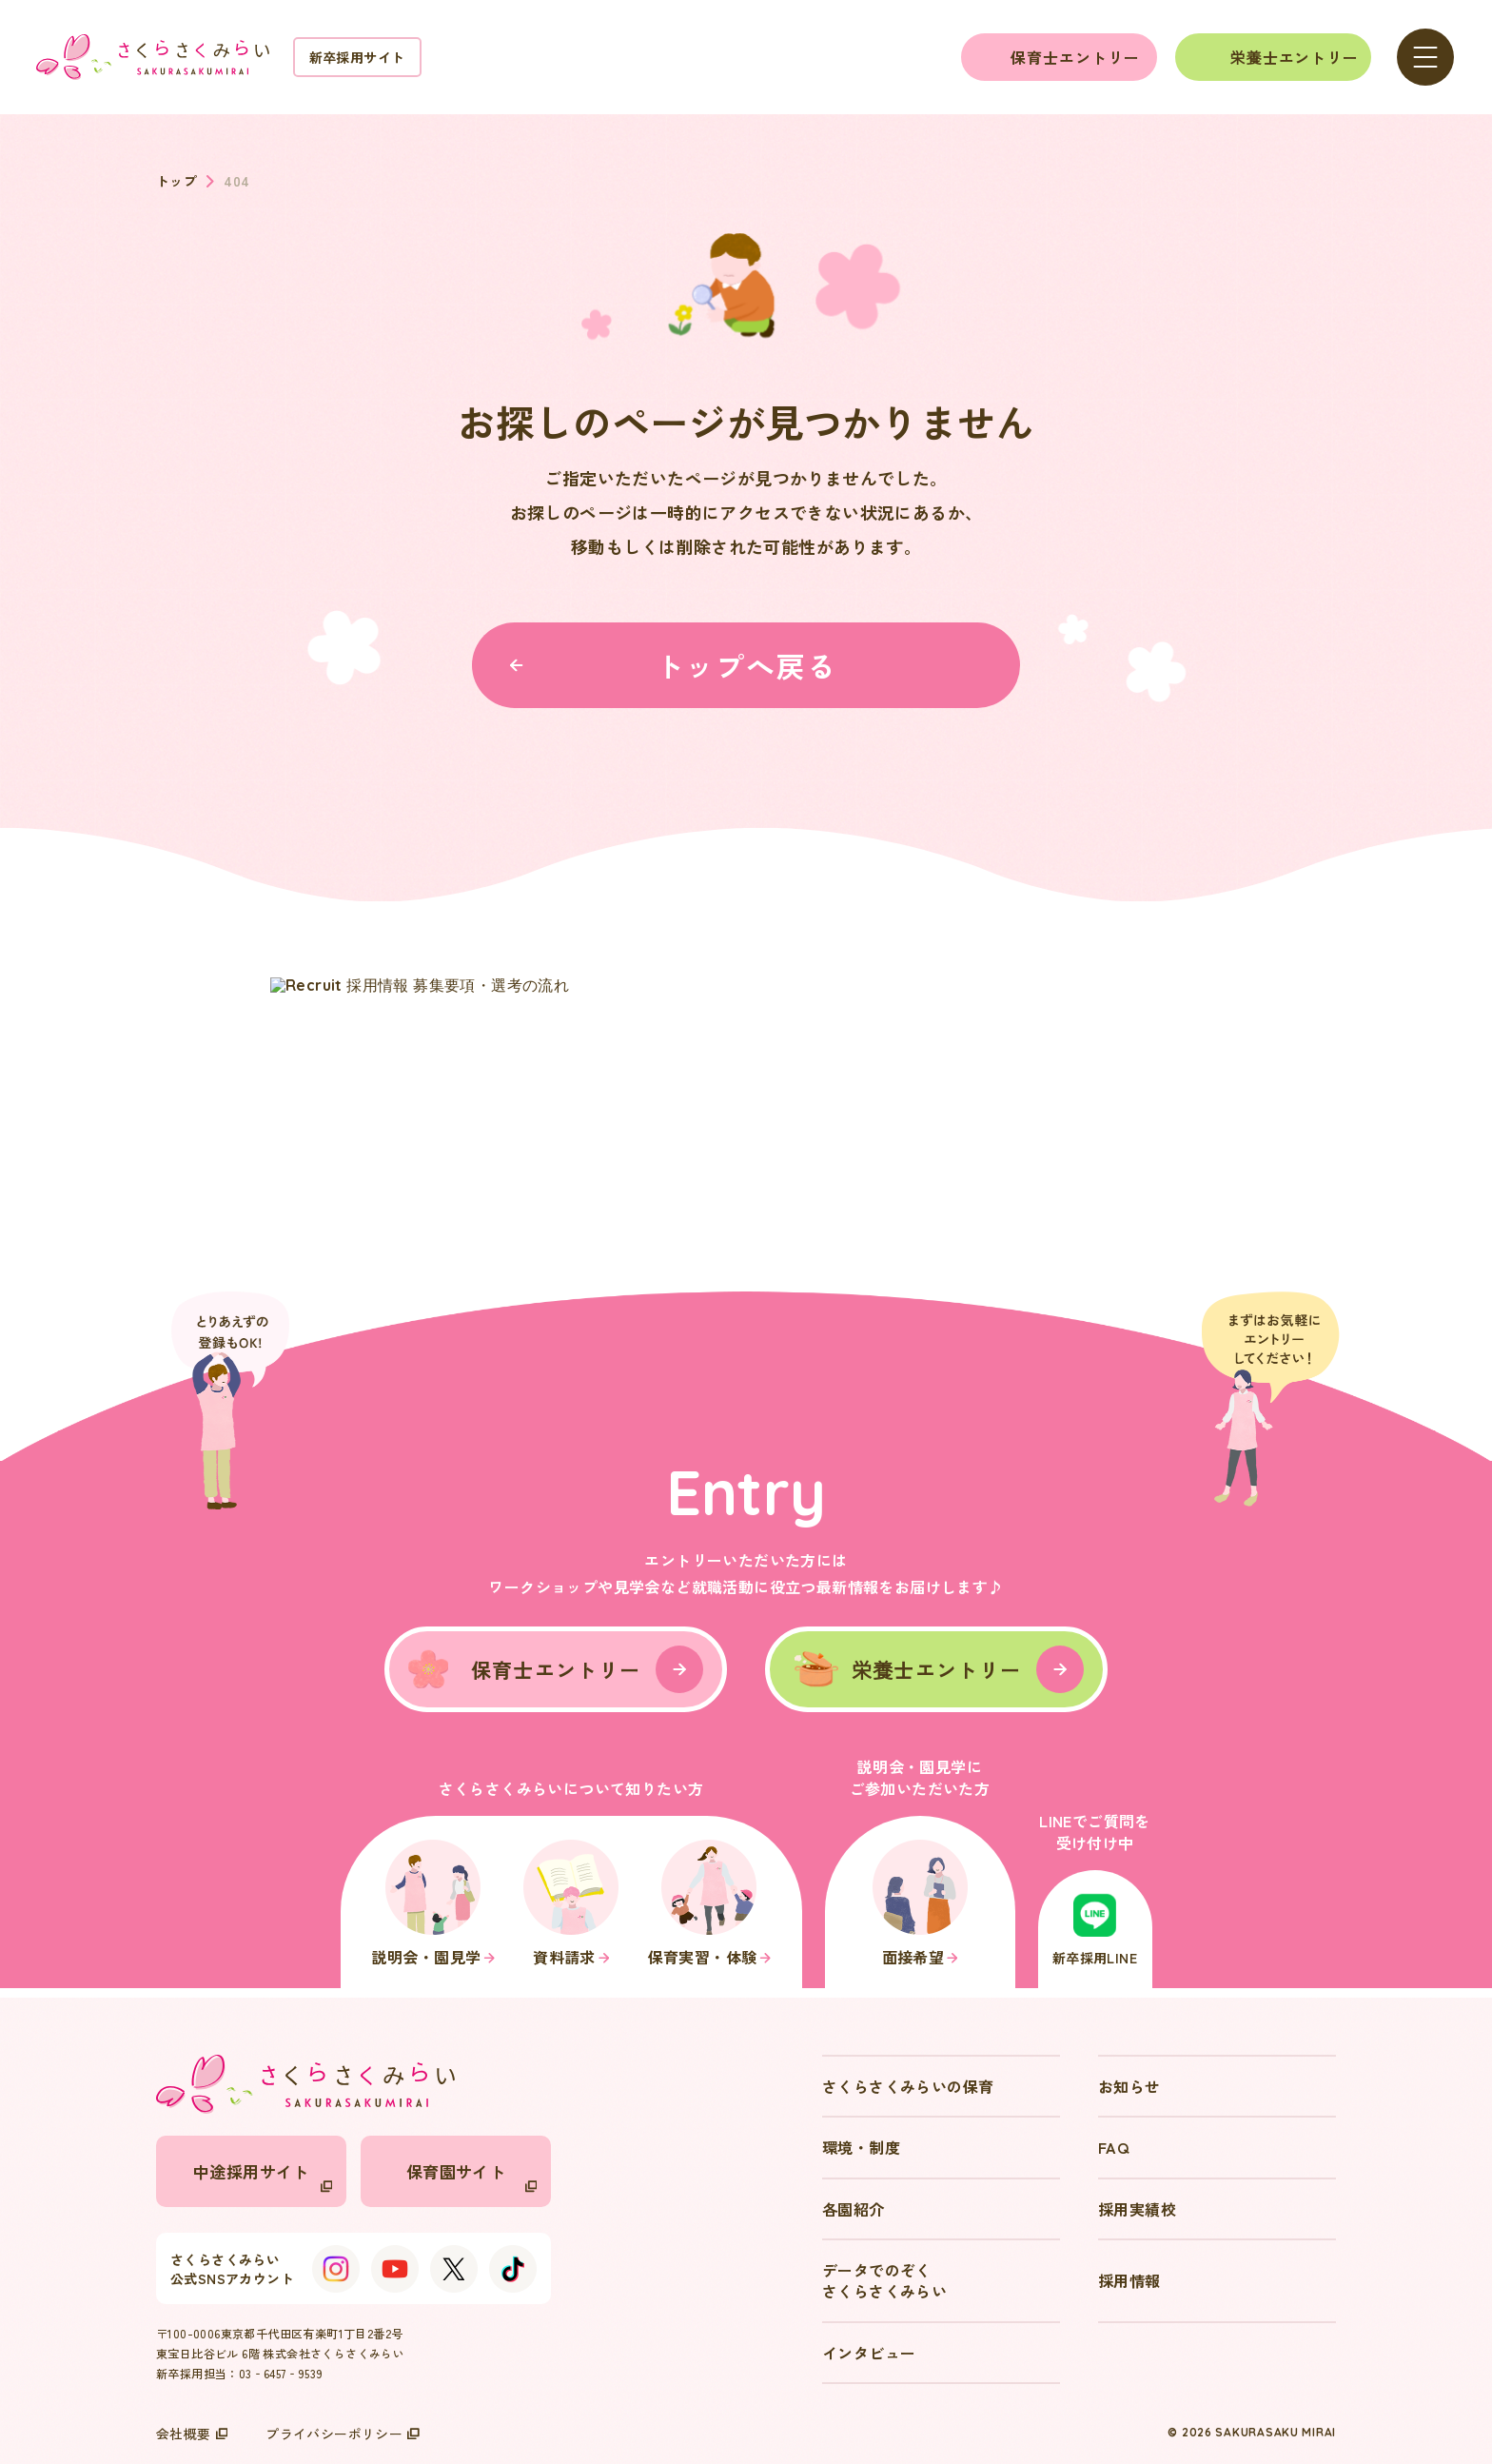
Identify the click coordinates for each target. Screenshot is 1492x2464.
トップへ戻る (673, 665)
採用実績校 (1137, 2209)
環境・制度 (861, 2147)
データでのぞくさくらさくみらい (884, 2280)
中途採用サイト (262, 2176)
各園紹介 (853, 2209)
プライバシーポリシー (342, 2433)
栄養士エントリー (1295, 57)
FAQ (1113, 2147)
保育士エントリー (1075, 57)
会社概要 (191, 2433)
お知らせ (1129, 2086)
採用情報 (1129, 2280)
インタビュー (868, 2352)
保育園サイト (471, 2176)
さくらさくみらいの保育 (907, 2086)
